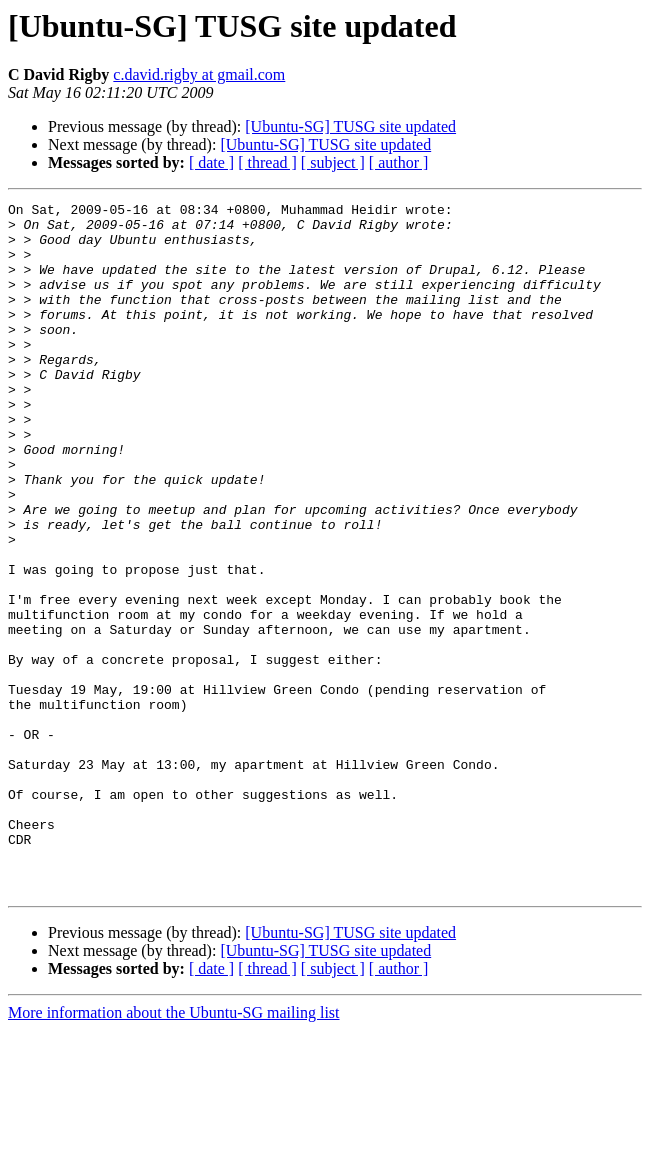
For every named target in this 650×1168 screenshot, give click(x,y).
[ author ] (399, 162)
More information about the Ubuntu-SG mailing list (174, 1150)
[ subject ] (333, 162)
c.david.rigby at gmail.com (199, 74)
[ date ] (211, 162)
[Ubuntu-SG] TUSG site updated (350, 126)
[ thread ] (267, 162)
